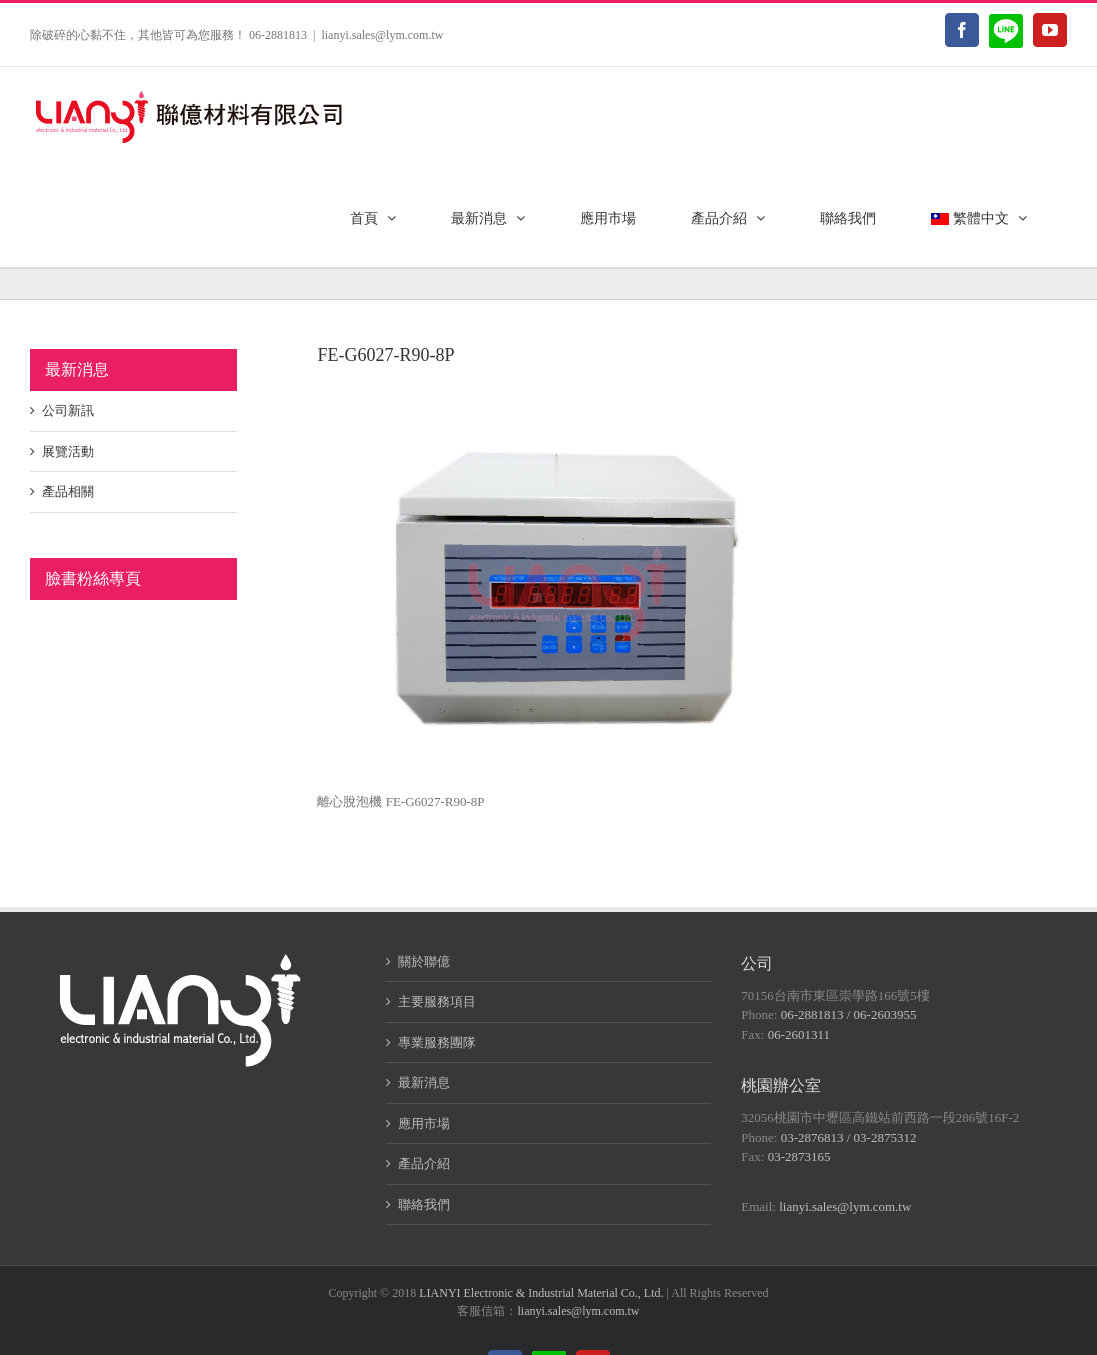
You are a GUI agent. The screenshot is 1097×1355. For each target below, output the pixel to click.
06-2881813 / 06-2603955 (849, 1014)
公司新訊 (68, 410)
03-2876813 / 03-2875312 (849, 1137)
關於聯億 (424, 961)
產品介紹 (424, 1163)
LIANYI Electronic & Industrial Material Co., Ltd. (541, 1293)
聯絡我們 (424, 1204)
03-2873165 (799, 1156)
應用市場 (424, 1123)
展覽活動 (68, 451)
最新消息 (424, 1082)
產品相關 (68, 491)
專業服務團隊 (437, 1042)
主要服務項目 (437, 1001)
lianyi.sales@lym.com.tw (382, 35)
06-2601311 (799, 1034)
